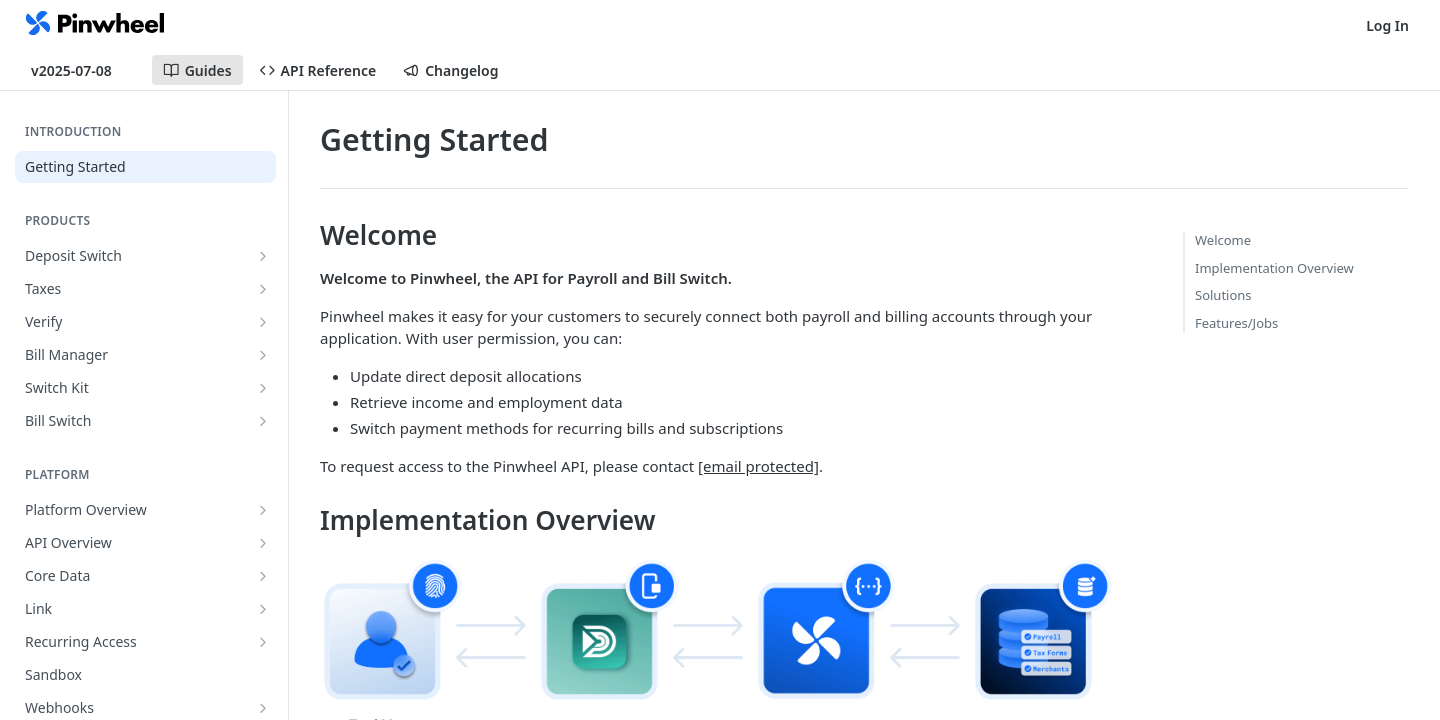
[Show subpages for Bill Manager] (263, 355)
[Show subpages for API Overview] (263, 543)
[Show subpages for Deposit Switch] (263, 256)
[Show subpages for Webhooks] (263, 708)
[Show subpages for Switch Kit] (263, 388)
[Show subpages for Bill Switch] (263, 421)
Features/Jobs (1236, 323)
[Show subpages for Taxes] (263, 289)
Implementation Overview (1274, 268)
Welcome (1223, 240)
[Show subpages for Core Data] (263, 576)
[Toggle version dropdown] (83, 70)
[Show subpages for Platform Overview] (263, 510)
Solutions (1223, 295)
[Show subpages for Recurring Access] (263, 642)
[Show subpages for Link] (263, 609)
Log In (1387, 25)
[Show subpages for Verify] (263, 322)
